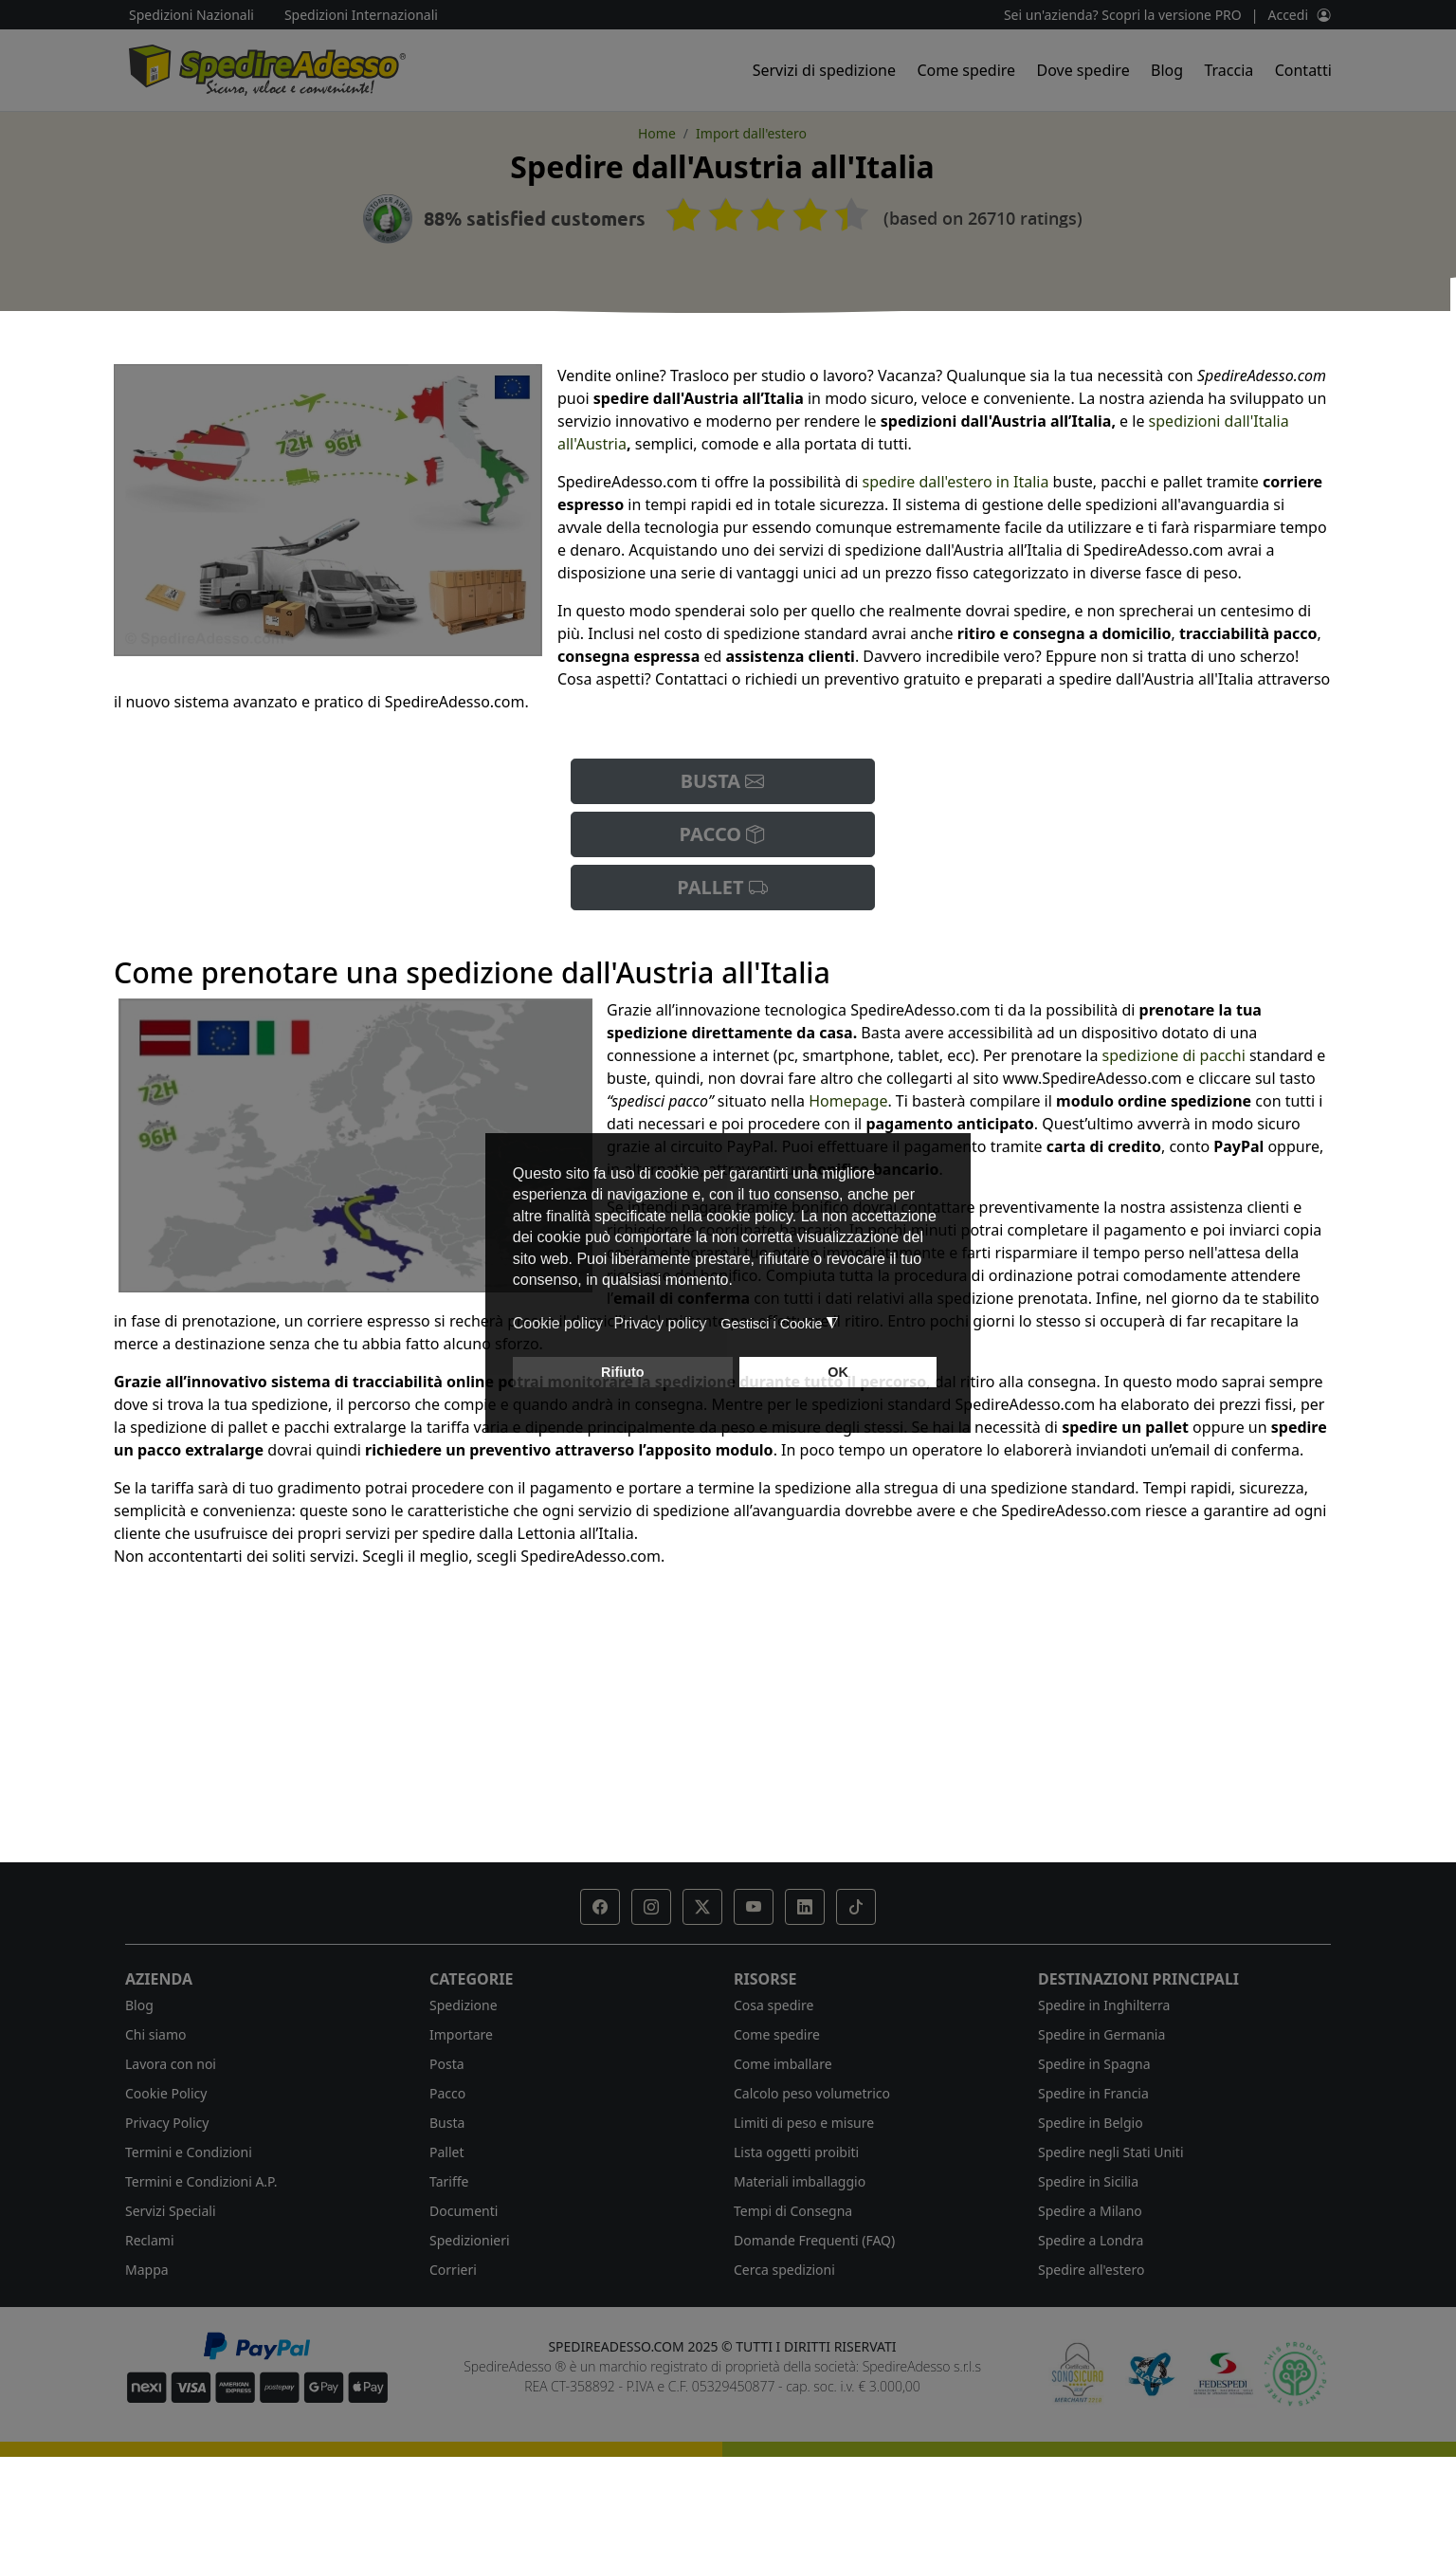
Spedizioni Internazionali (361, 15)
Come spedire (966, 70)
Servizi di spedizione (824, 70)
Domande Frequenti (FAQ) (814, 2240)
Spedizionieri (469, 2240)
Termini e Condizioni (188, 2152)
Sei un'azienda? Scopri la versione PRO (1123, 15)
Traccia (1228, 70)
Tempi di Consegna (793, 2211)
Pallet (446, 2152)
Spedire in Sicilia (1088, 2181)
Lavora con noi (170, 2064)
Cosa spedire (773, 2005)
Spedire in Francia (1093, 2093)
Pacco (447, 2093)
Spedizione (463, 2005)
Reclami (149, 2240)
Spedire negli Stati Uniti (1111, 2152)
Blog (1167, 70)
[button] (600, 1907)
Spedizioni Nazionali (191, 15)
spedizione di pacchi (1174, 1055)
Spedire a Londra (1090, 2240)
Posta (446, 2064)
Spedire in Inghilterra (1104, 2005)
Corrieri (453, 2270)
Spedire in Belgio (1090, 2123)
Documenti (463, 2211)
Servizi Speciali (170, 2211)
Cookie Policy (166, 2093)
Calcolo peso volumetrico (812, 2093)
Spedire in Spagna (1094, 2064)
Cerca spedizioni (784, 2270)
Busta (446, 2123)
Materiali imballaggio (799, 2181)
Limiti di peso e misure (804, 2123)
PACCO (723, 834)
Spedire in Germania (1101, 2034)
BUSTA (723, 781)
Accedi (1287, 15)
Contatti (1303, 70)
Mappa (147, 2270)
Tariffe (448, 2181)
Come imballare (783, 2064)
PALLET (722, 887)
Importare (461, 2034)
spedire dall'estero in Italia (956, 481)
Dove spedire (1083, 70)
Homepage (848, 1100)
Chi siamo (155, 2034)
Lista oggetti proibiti (796, 2152)
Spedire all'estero (1091, 2270)
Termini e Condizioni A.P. (201, 2181)
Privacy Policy (167, 2123)
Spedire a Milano (1090, 2211)
